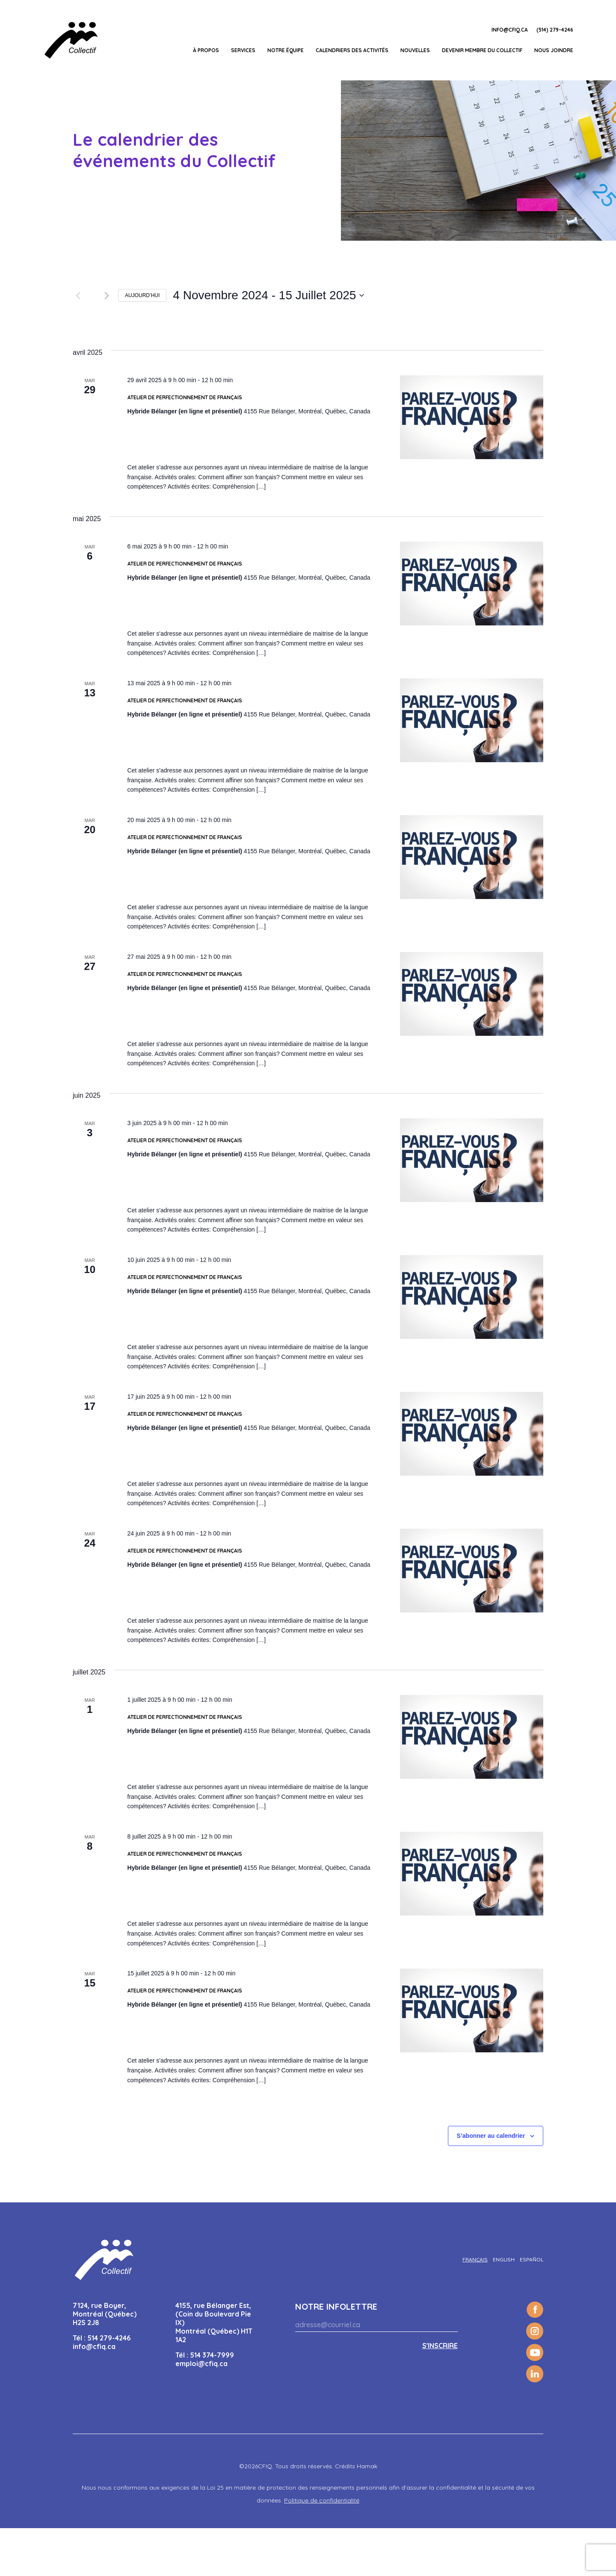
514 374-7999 (212, 2403)
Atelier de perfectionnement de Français (184, 445)
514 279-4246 (108, 2385)
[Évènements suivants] (106, 295)
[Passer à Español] (531, 2308)
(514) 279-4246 (554, 30)
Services (243, 50)
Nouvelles (415, 50)
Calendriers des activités (352, 50)
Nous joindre (553, 50)
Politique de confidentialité (321, 2548)
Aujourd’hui (142, 295)
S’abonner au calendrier (491, 2184)
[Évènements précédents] (78, 295)
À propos (206, 50)
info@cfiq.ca (510, 30)
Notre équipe (285, 50)
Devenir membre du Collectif (482, 50)
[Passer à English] (504, 2308)
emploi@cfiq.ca (201, 2411)
